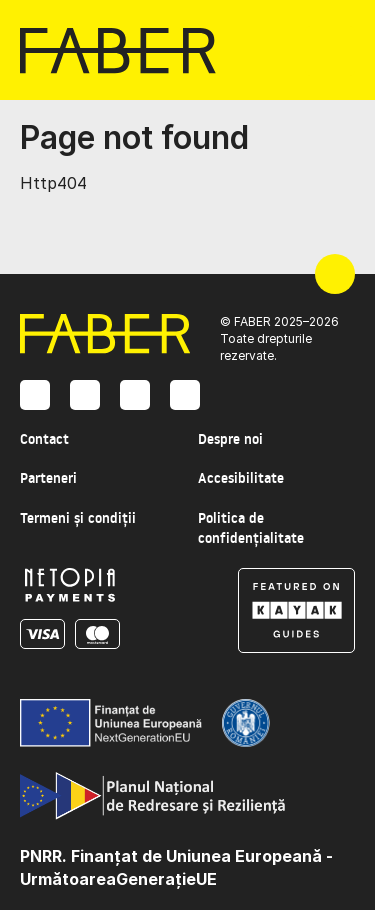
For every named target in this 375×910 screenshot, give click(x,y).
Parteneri (48, 478)
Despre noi (230, 439)
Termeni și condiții (78, 518)
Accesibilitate (241, 478)
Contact (44, 439)
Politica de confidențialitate (251, 528)
